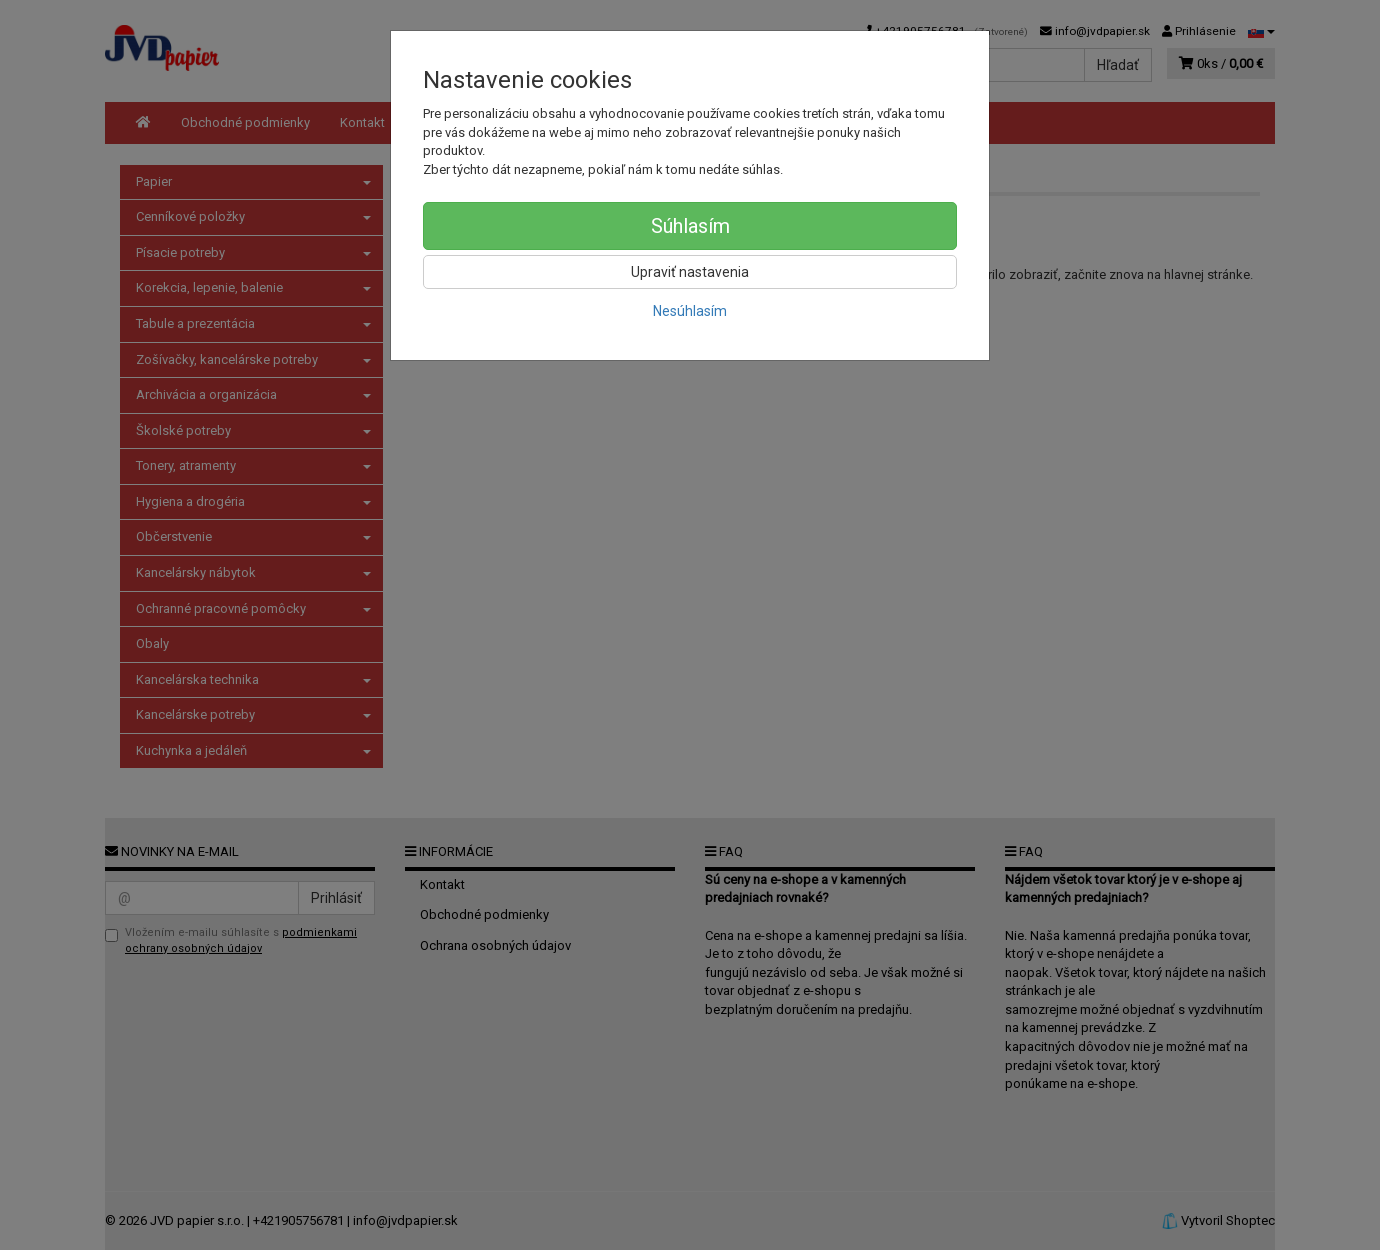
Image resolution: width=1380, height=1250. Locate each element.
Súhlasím (690, 226)
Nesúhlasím (690, 311)
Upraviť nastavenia (690, 272)
